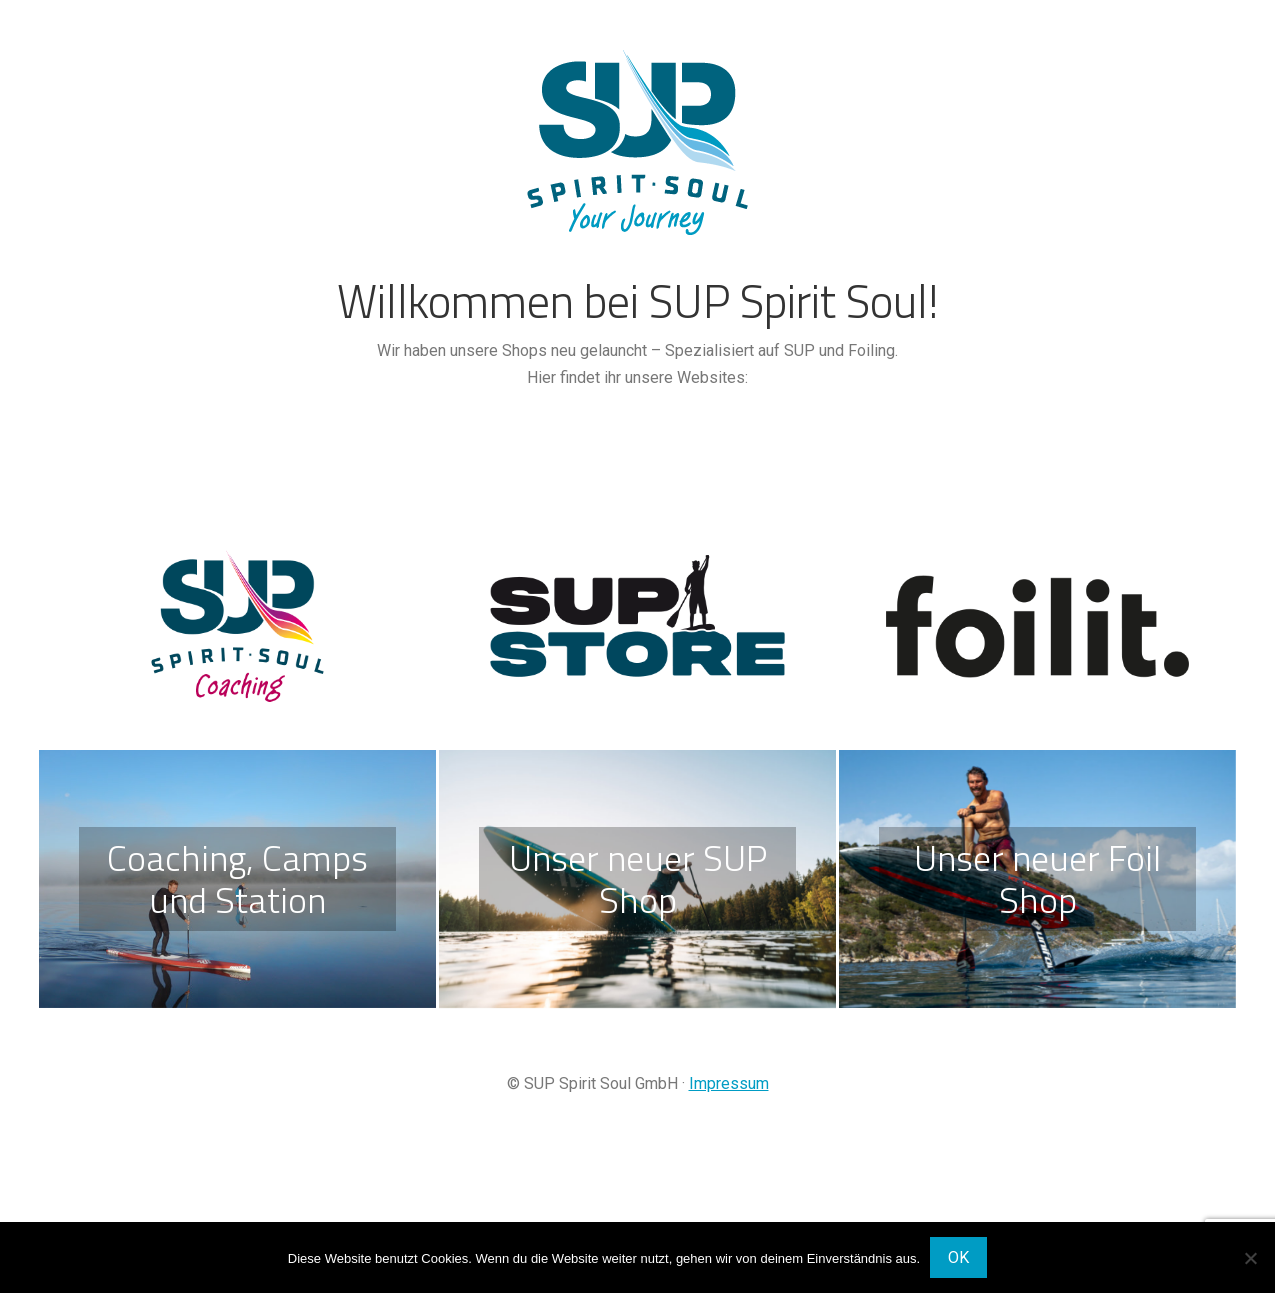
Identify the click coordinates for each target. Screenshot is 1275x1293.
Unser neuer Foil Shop (1037, 878)
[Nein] (1250, 1258)
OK (958, 1257)
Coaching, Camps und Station (237, 878)
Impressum (729, 1083)
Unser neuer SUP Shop (638, 878)
